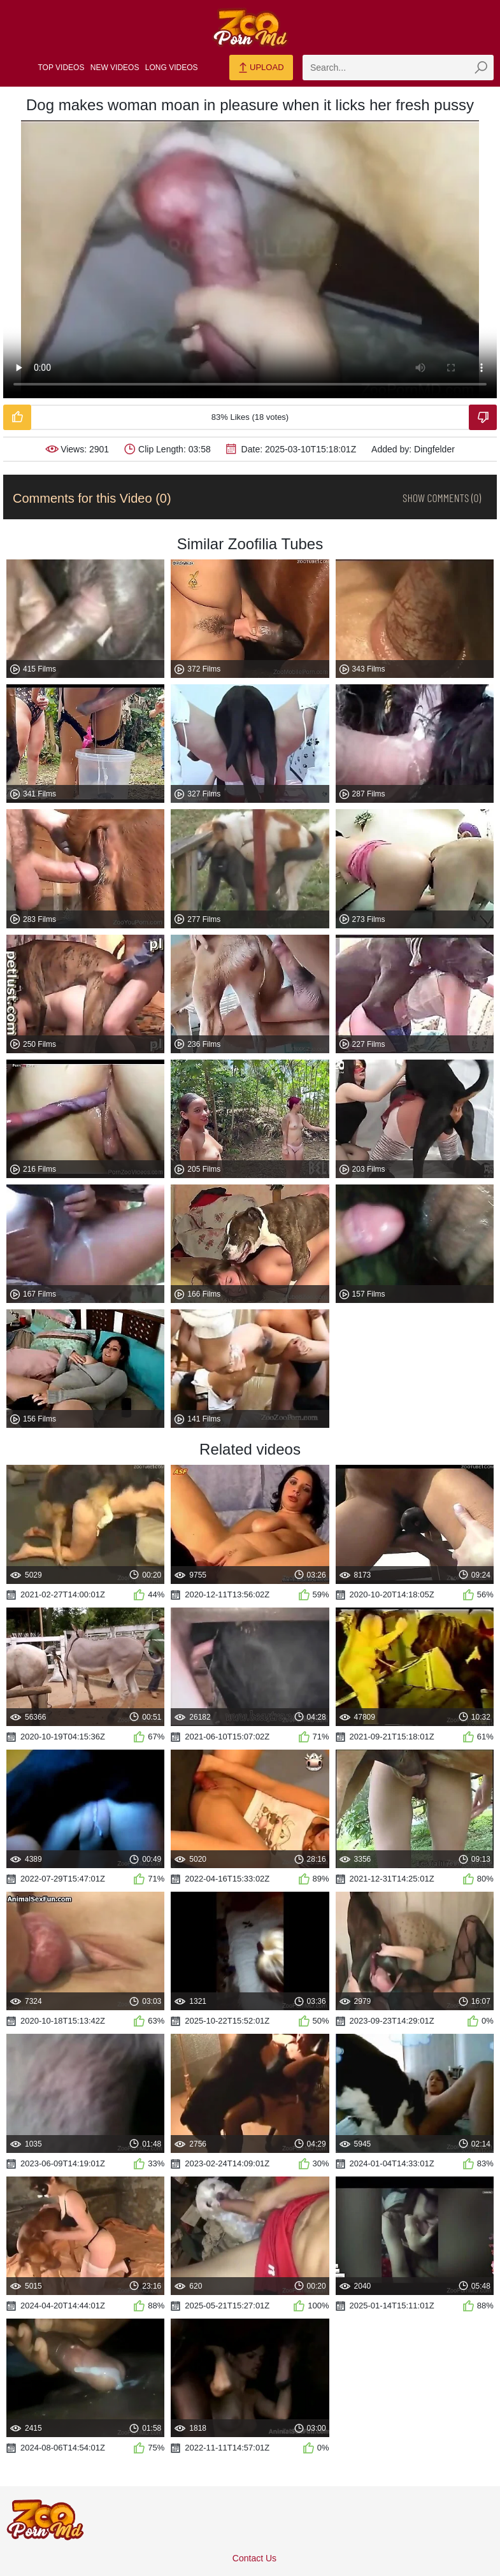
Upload (260, 68)
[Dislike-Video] (483, 417)
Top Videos (61, 67)
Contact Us (254, 2558)
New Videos (114, 67)
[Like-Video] (17, 417)
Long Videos (171, 67)
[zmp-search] (398, 67)
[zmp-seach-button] (481, 67)
